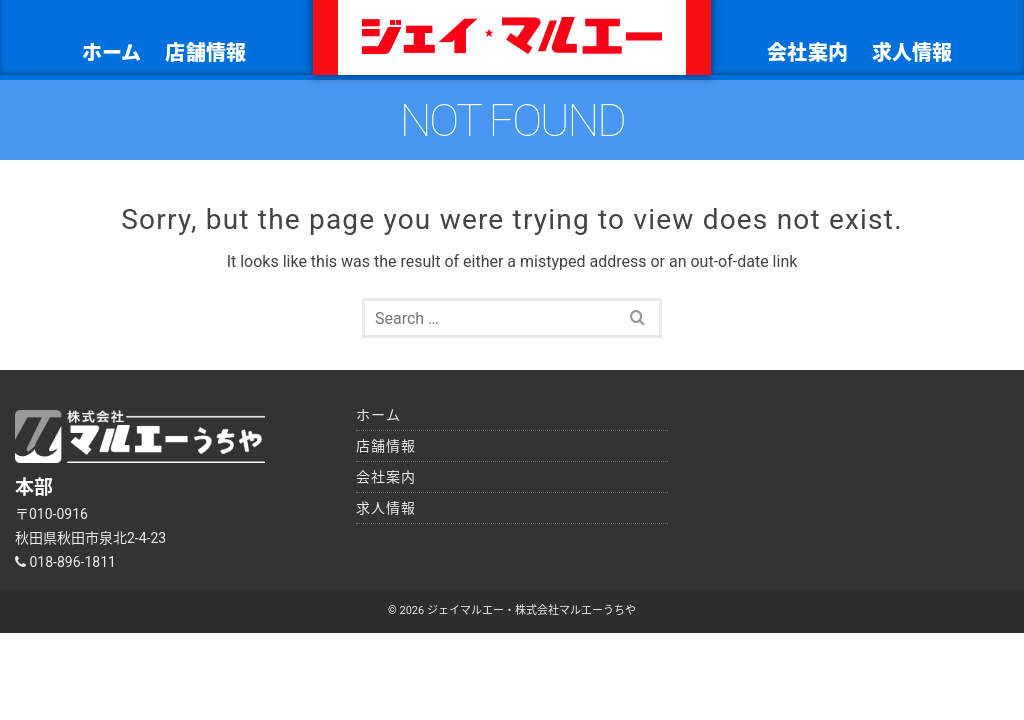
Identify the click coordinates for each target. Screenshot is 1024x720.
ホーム (112, 53)
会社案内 (807, 53)
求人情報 (912, 53)
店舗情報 (205, 53)
